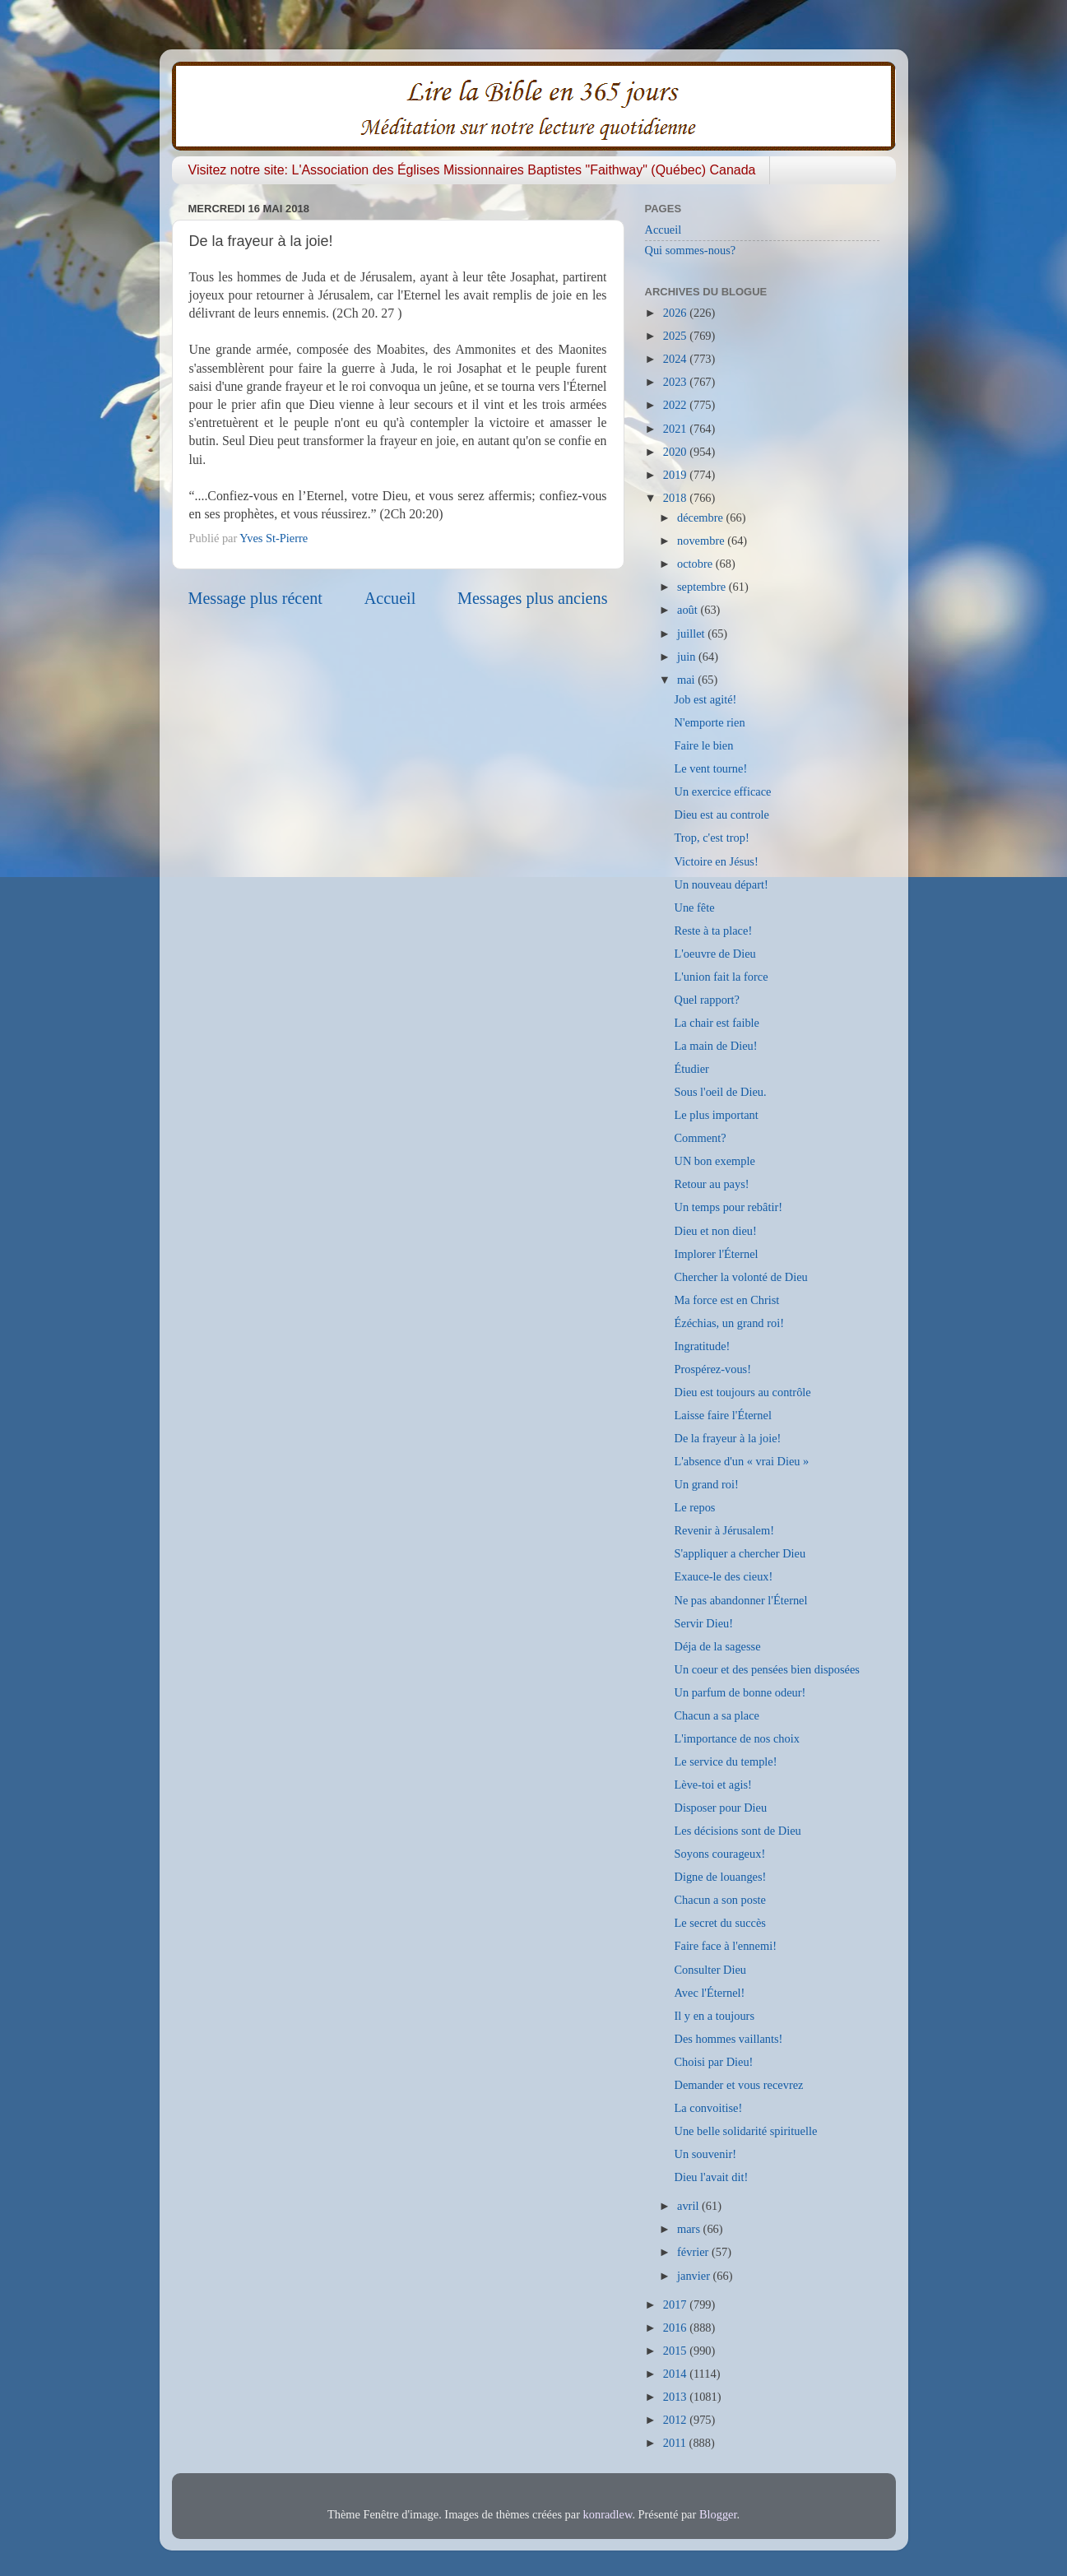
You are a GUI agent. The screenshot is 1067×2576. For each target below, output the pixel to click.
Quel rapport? (707, 999)
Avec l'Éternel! (709, 1992)
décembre (701, 517)
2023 (676, 381)
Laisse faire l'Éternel (722, 1415)
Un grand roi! (706, 1484)
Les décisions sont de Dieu (737, 1830)
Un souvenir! (705, 2154)
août (688, 609)
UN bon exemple (714, 1160)
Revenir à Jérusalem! (723, 1530)
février (694, 2251)
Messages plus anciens (532, 598)
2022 (676, 404)
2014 (676, 2373)
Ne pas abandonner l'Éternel (740, 1600)
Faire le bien (703, 745)
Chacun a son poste (720, 1899)
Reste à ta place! (713, 930)
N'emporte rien (709, 722)
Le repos (694, 1507)
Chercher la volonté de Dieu (740, 1276)
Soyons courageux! (719, 1853)
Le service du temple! (725, 1761)
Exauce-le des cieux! (723, 1576)
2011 (676, 2442)
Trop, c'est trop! (711, 837)
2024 (676, 358)
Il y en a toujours (714, 2015)
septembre (703, 586)
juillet (692, 633)
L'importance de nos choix (736, 1738)
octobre (696, 563)
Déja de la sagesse (717, 1646)
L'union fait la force (721, 976)
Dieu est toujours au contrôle (742, 1392)
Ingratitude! (702, 1346)
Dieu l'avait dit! (711, 2177)
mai (687, 679)
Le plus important (716, 1114)
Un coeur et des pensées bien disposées (766, 1669)
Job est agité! (705, 699)
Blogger (718, 2514)
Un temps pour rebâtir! (728, 1207)
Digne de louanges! (720, 1876)
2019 (676, 474)
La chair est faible (716, 1022)
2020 (676, 451)
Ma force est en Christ (726, 1300)
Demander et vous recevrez (738, 2084)
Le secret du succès (719, 1922)
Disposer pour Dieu (720, 1807)
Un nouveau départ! (721, 884)
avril (689, 2205)
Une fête (694, 907)
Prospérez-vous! (712, 1369)
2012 (676, 2419)
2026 (676, 312)
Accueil (390, 598)
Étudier (691, 1068)
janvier (695, 2275)
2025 (676, 335)
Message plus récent (255, 598)
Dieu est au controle (721, 814)
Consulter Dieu (710, 1969)
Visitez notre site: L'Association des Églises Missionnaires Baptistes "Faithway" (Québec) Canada (472, 170)
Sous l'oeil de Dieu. (720, 1091)
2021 (676, 428)
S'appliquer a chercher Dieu (739, 1553)
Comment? (700, 1137)
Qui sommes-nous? (690, 250)
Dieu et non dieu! (715, 1230)
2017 (676, 2304)
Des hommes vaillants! (728, 2038)
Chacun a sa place (716, 1715)
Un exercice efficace (722, 791)
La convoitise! (708, 2107)
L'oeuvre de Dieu (714, 953)
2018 (676, 497)
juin (687, 656)
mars (690, 2228)
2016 (676, 2327)
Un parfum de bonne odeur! (739, 1692)
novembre (702, 540)
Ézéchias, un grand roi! (728, 1323)
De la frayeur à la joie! (727, 1438)
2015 (676, 2350)
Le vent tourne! (710, 768)
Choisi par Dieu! (713, 2061)
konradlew (608, 2514)
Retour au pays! (711, 1184)
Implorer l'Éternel (716, 1253)
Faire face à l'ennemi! (725, 1945)
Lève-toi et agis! (712, 1784)
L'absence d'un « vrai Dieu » (741, 1461)
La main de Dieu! (715, 1045)
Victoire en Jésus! (716, 861)
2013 (676, 2396)
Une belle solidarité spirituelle (745, 2130)
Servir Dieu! (703, 1623)
